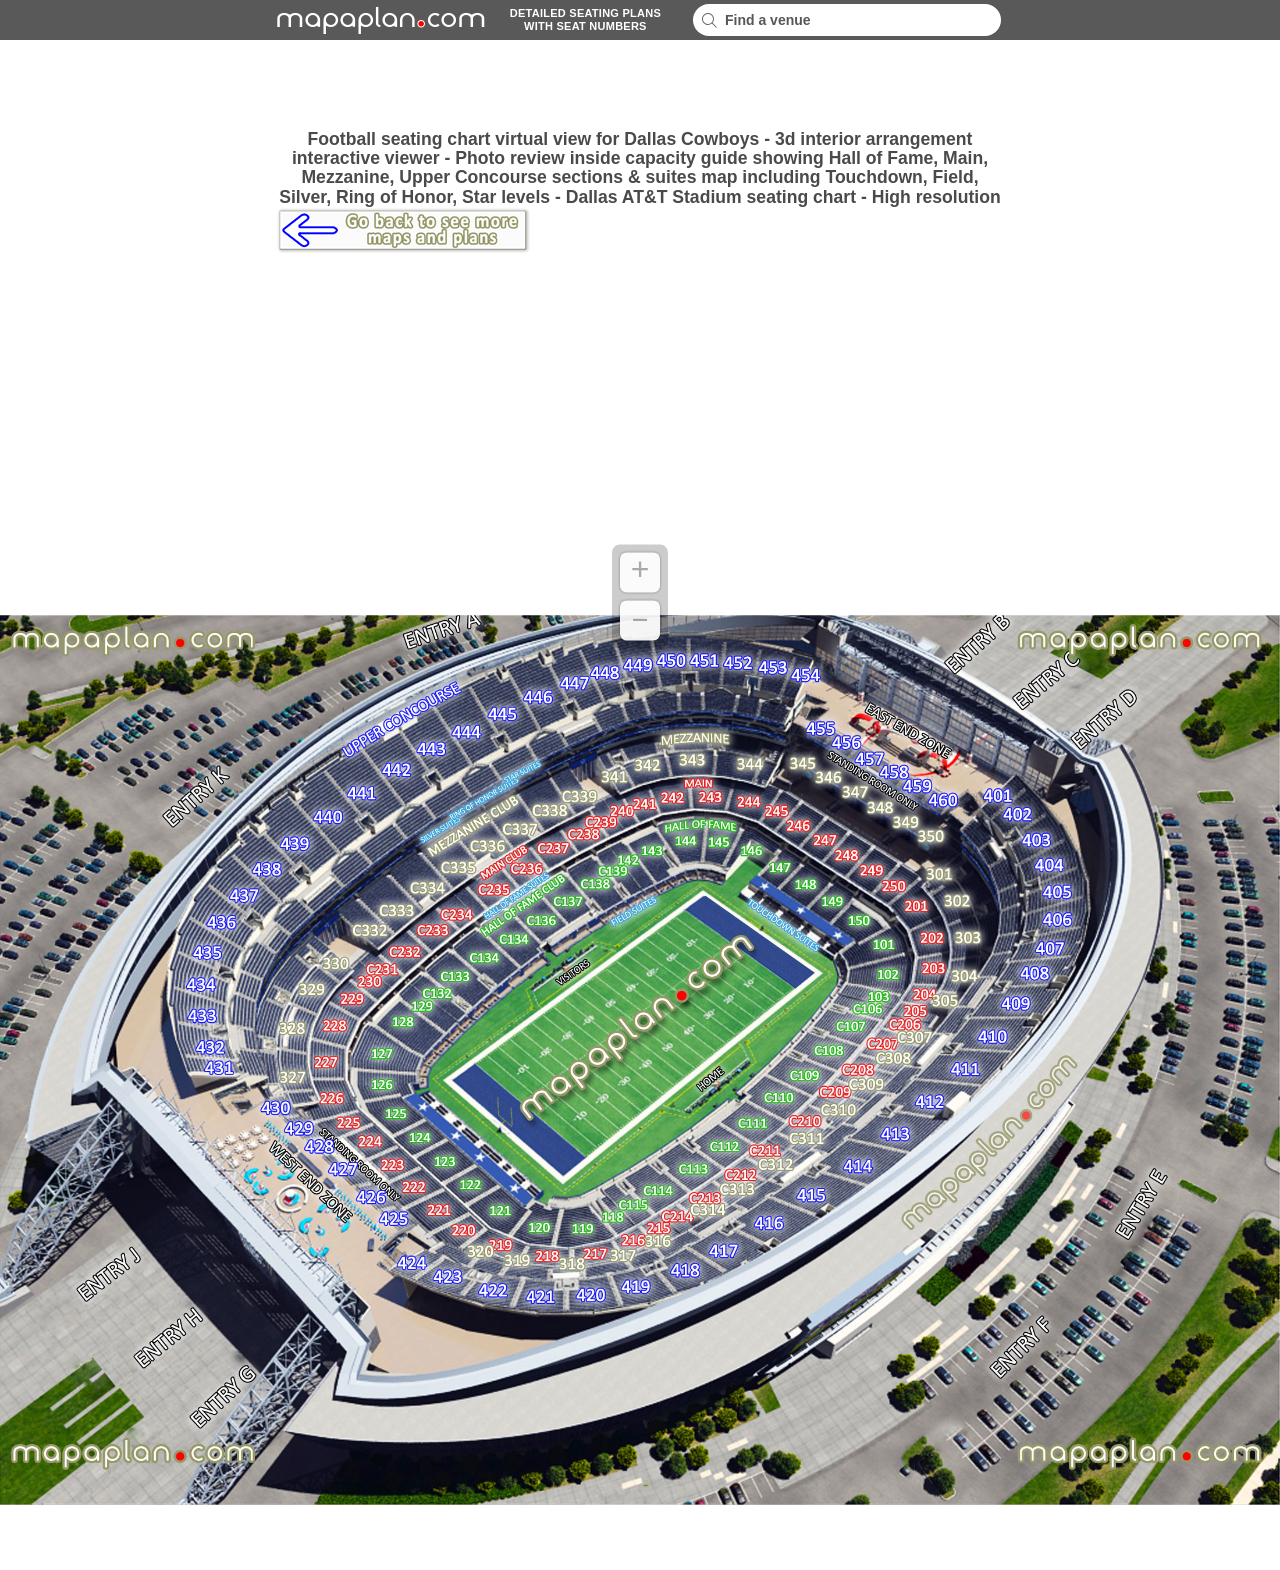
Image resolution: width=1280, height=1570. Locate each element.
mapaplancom (378, 20)
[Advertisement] (640, 85)
